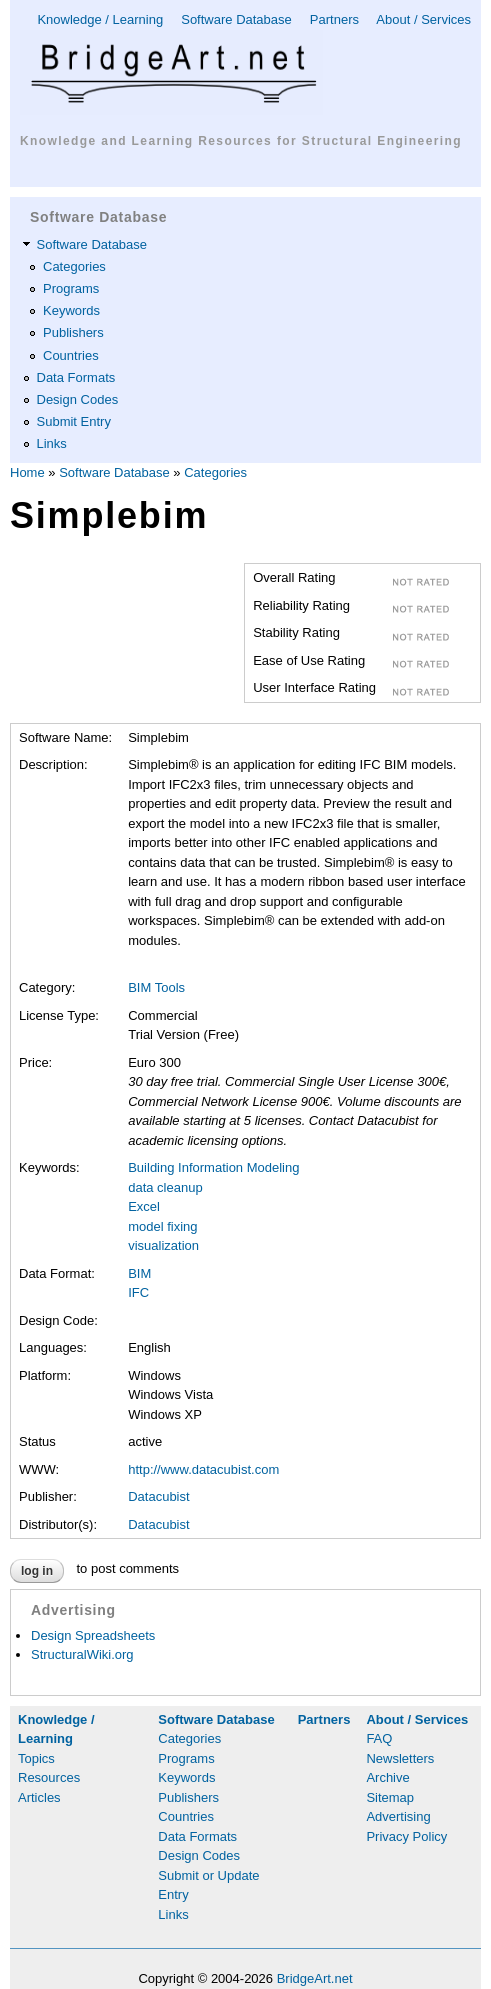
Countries (71, 355)
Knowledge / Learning (100, 19)
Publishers (73, 332)
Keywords (71, 310)
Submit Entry (74, 421)
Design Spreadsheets (93, 1635)
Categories (74, 266)
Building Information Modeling (213, 1167)
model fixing (162, 1226)
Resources (49, 1777)
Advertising (398, 1816)
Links (52, 443)
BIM (139, 1273)
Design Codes (78, 399)
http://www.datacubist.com (203, 1469)
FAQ (379, 1738)
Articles (39, 1797)
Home (27, 472)
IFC (138, 1292)
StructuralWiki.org (82, 1654)
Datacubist (158, 1496)
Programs (71, 288)
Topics (36, 1758)
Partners (334, 19)
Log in (37, 1571)
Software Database (236, 19)
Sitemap (390, 1797)
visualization (163, 1245)
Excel (144, 1206)
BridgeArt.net (315, 1978)
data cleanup (165, 1187)
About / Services (423, 19)
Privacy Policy (406, 1836)
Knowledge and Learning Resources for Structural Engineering (241, 141)
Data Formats (76, 377)
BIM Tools (156, 987)
